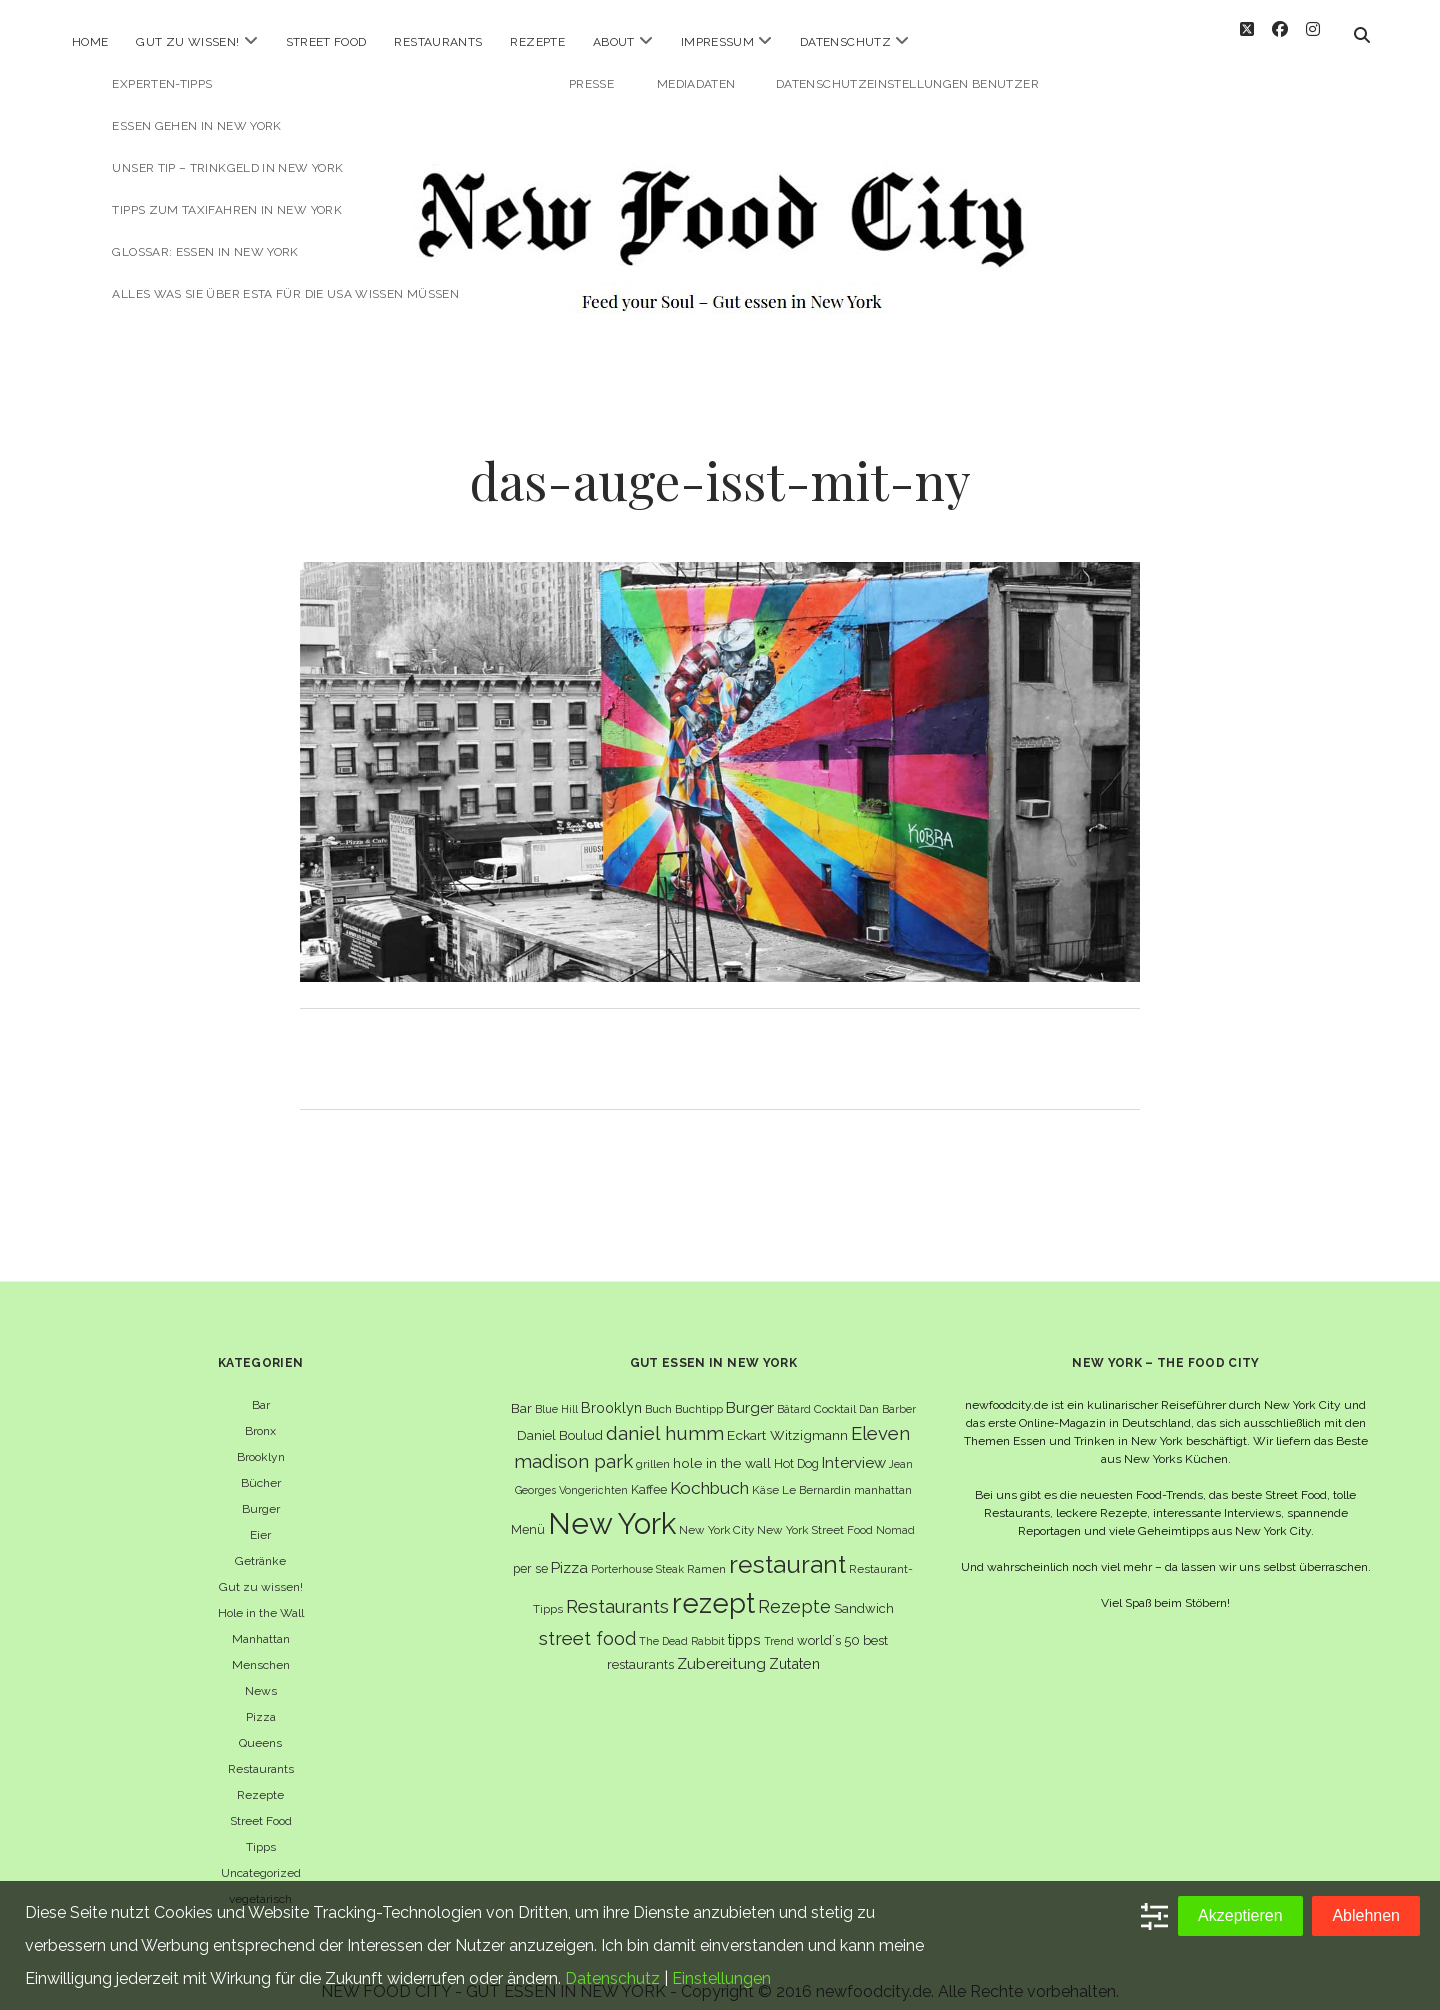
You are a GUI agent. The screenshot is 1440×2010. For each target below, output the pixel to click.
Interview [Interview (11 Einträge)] (854, 1445)
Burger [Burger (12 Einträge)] (750, 1389)
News (261, 1673)
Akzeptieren (1240, 1915)
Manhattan (261, 1621)
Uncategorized (261, 1855)
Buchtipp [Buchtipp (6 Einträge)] (699, 1391)
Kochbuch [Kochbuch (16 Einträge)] (709, 1470)
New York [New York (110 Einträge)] (612, 1505)
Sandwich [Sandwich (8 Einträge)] (864, 1590)
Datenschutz (845, 42)
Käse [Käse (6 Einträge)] (765, 1472)
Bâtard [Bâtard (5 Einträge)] (794, 1391)
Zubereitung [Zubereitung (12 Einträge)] (721, 1645)
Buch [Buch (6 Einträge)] (658, 1391)
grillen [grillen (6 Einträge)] (653, 1446)
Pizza (261, 1699)
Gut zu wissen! (187, 42)
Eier (260, 1517)
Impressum (717, 42)
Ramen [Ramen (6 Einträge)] (706, 1551)
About (614, 42)
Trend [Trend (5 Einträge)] (779, 1623)
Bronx (260, 1413)
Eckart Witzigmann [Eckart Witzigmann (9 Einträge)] (787, 1417)
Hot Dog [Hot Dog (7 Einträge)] (796, 1445)
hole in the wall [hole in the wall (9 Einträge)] (722, 1445)
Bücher (261, 1465)
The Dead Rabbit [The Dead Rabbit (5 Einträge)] (682, 1623)
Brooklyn (261, 1439)
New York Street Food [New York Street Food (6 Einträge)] (815, 1512)
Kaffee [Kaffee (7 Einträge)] (649, 1471)
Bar (261, 1387)
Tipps (261, 1829)
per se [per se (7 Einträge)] (530, 1550)
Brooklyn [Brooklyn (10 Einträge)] (611, 1389)
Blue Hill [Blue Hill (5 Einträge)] (556, 1391)
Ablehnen (1366, 1915)
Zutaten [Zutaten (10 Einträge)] (794, 1645)
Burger (261, 1491)
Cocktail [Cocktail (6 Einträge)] (835, 1391)
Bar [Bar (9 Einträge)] (521, 1390)
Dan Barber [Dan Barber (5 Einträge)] (887, 1391)
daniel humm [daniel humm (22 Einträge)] (665, 1415)
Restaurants (438, 42)
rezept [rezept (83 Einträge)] (713, 1585)
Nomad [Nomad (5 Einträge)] (895, 1512)
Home (90, 42)
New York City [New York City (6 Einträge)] (716, 1512)
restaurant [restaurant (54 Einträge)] (787, 1546)
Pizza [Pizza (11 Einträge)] (569, 1550)
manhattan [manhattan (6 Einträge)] (883, 1472)
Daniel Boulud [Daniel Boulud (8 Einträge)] (560, 1417)
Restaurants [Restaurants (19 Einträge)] (617, 1588)
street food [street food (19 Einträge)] (587, 1620)
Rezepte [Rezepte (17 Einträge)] (794, 1588)
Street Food (326, 42)
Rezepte (537, 42)
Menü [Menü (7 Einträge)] (528, 1511)
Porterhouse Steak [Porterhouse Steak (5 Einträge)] (637, 1551)
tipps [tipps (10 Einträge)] (744, 1621)
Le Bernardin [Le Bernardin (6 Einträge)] (816, 1472)
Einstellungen (721, 1978)
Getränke (260, 1543)
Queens (260, 1725)
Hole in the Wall (261, 1595)
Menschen (261, 1647)
